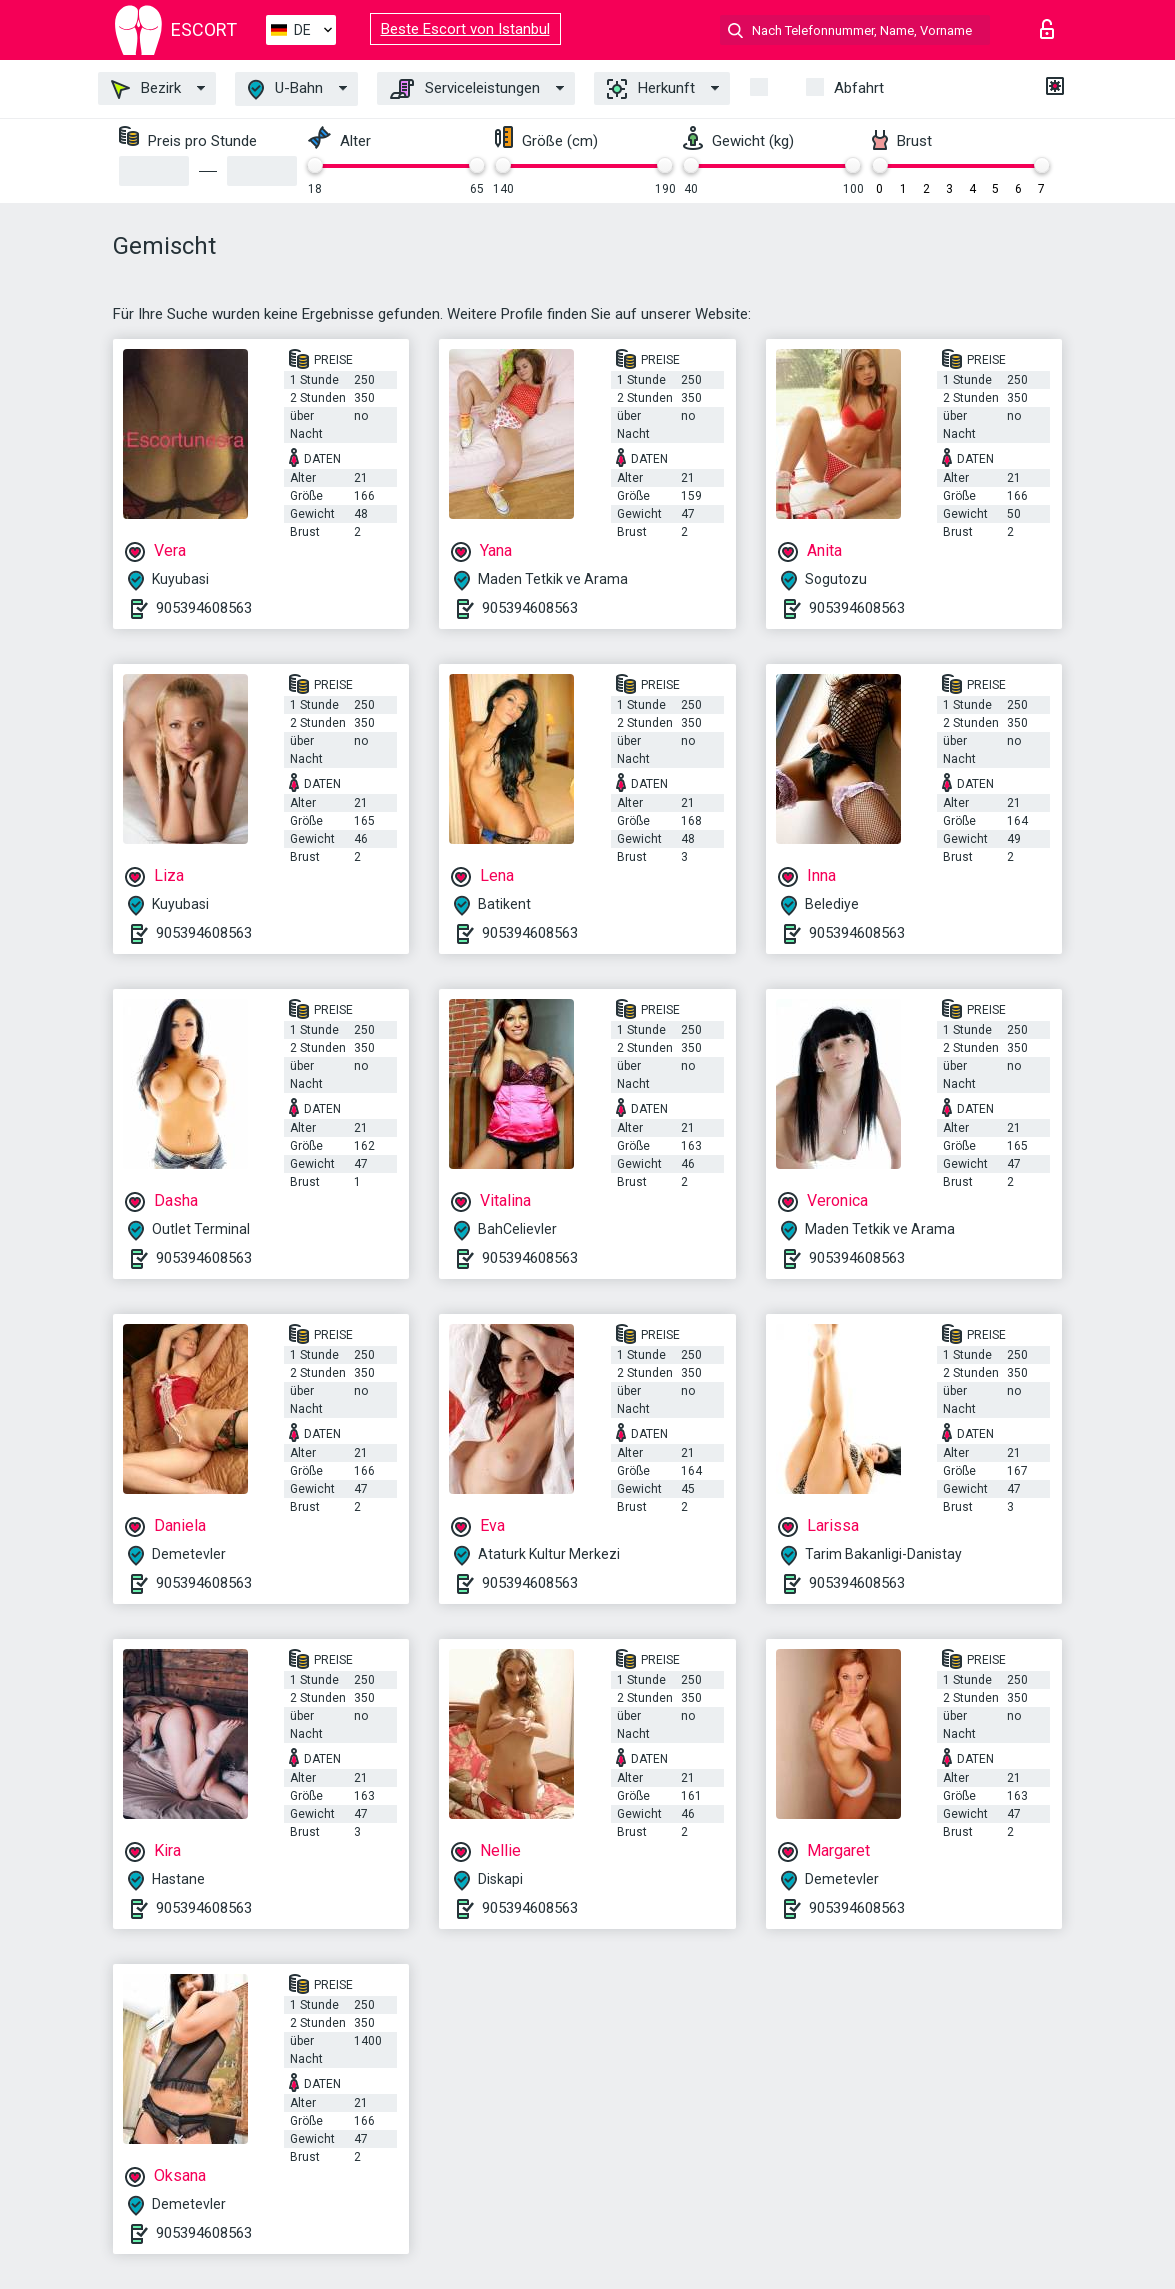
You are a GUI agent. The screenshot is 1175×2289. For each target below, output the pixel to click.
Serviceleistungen (465, 89)
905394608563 (204, 608)
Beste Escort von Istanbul (465, 29)
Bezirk (146, 89)
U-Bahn (285, 89)
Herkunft (651, 89)
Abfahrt (859, 88)
